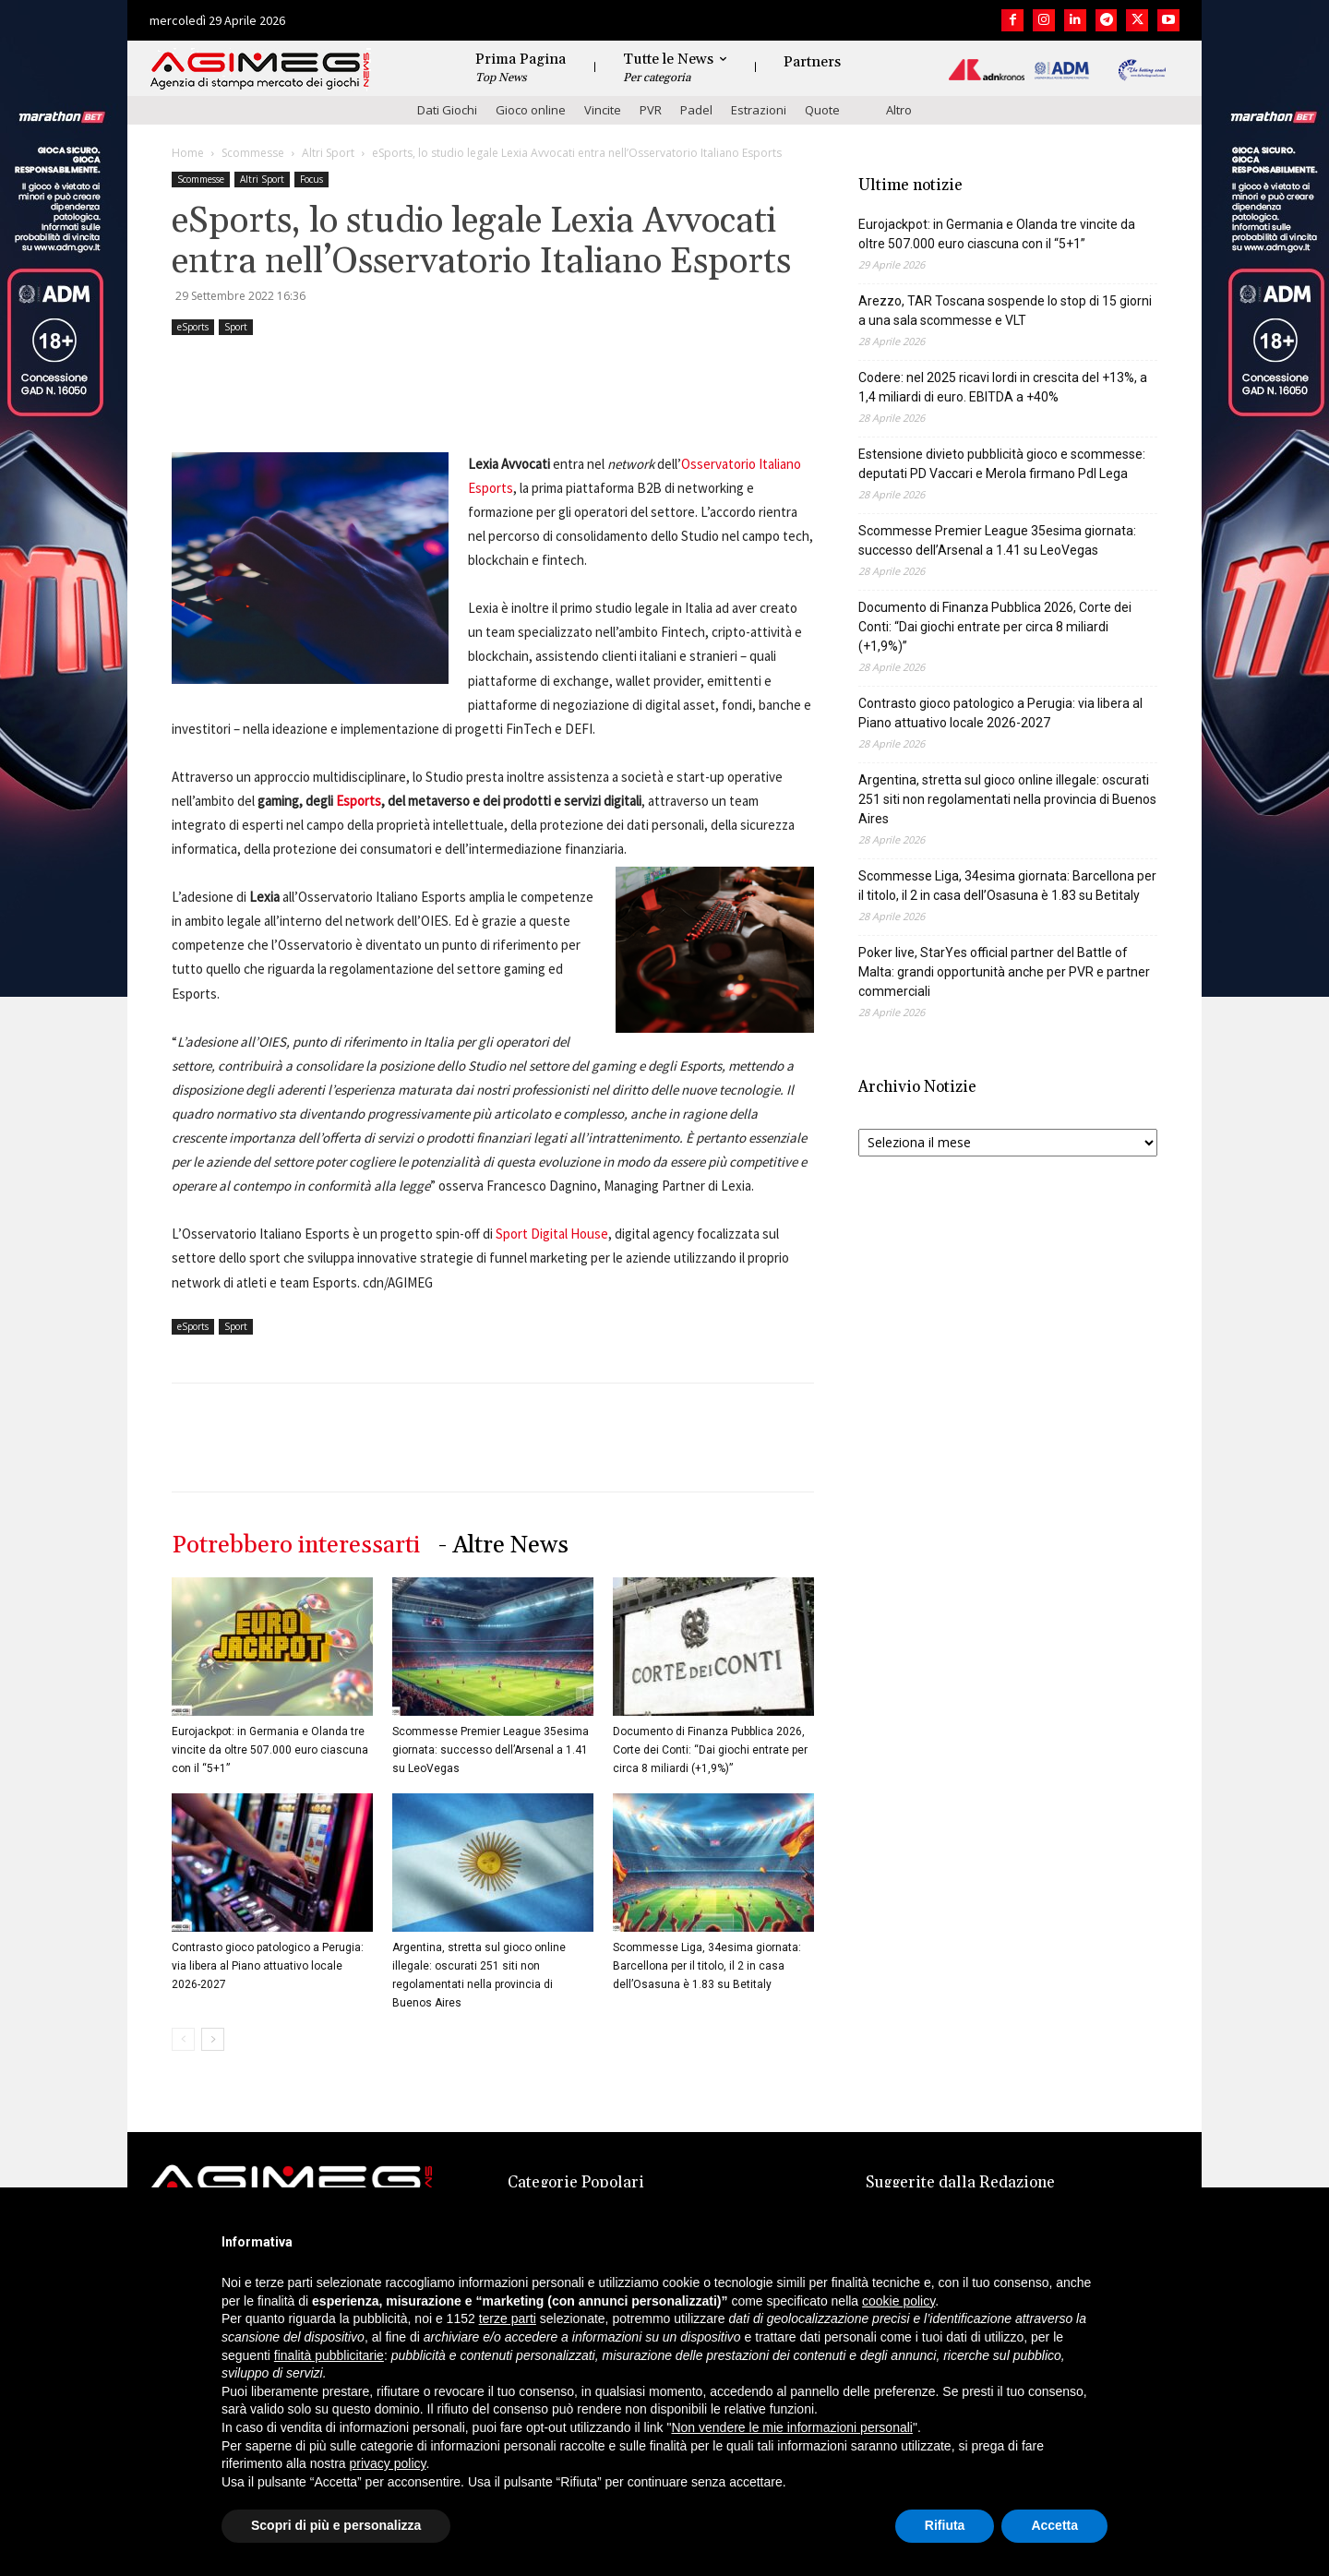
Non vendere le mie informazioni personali (791, 2427)
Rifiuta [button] (945, 2525)
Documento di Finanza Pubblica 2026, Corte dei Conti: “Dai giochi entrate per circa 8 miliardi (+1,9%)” (710, 1750)
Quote (822, 110)
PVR (651, 110)
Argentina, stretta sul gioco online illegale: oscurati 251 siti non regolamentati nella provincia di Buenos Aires (1007, 799)
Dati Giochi (447, 110)
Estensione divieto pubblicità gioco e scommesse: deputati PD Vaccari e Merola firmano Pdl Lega (1001, 464)
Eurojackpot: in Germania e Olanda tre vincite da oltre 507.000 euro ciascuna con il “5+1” (270, 1750)
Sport (235, 326)
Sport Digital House (552, 1233)
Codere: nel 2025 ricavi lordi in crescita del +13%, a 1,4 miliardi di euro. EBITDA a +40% (1002, 387)
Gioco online (531, 110)
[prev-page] (183, 2039)
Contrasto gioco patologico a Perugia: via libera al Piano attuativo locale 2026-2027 (268, 1966)
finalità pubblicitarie (329, 2355)
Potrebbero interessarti (296, 1545)
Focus (311, 179)
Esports (358, 800)
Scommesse (253, 153)
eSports (193, 326)
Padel (696, 110)
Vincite (602, 110)
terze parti (507, 2318)
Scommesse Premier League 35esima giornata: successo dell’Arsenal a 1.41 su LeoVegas (490, 1750)
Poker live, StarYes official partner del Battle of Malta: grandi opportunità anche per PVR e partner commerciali (1004, 972)
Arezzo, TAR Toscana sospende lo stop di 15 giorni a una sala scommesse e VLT (1005, 311)
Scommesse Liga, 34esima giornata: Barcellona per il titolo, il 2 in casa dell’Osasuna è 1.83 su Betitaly (707, 1966)
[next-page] (212, 2039)
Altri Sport (328, 153)
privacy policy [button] (388, 2463)
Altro (899, 110)
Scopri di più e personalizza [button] (336, 2525)
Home (188, 153)
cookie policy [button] (898, 2301)
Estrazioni (758, 110)
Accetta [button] (1054, 2525)
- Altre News (503, 1545)
